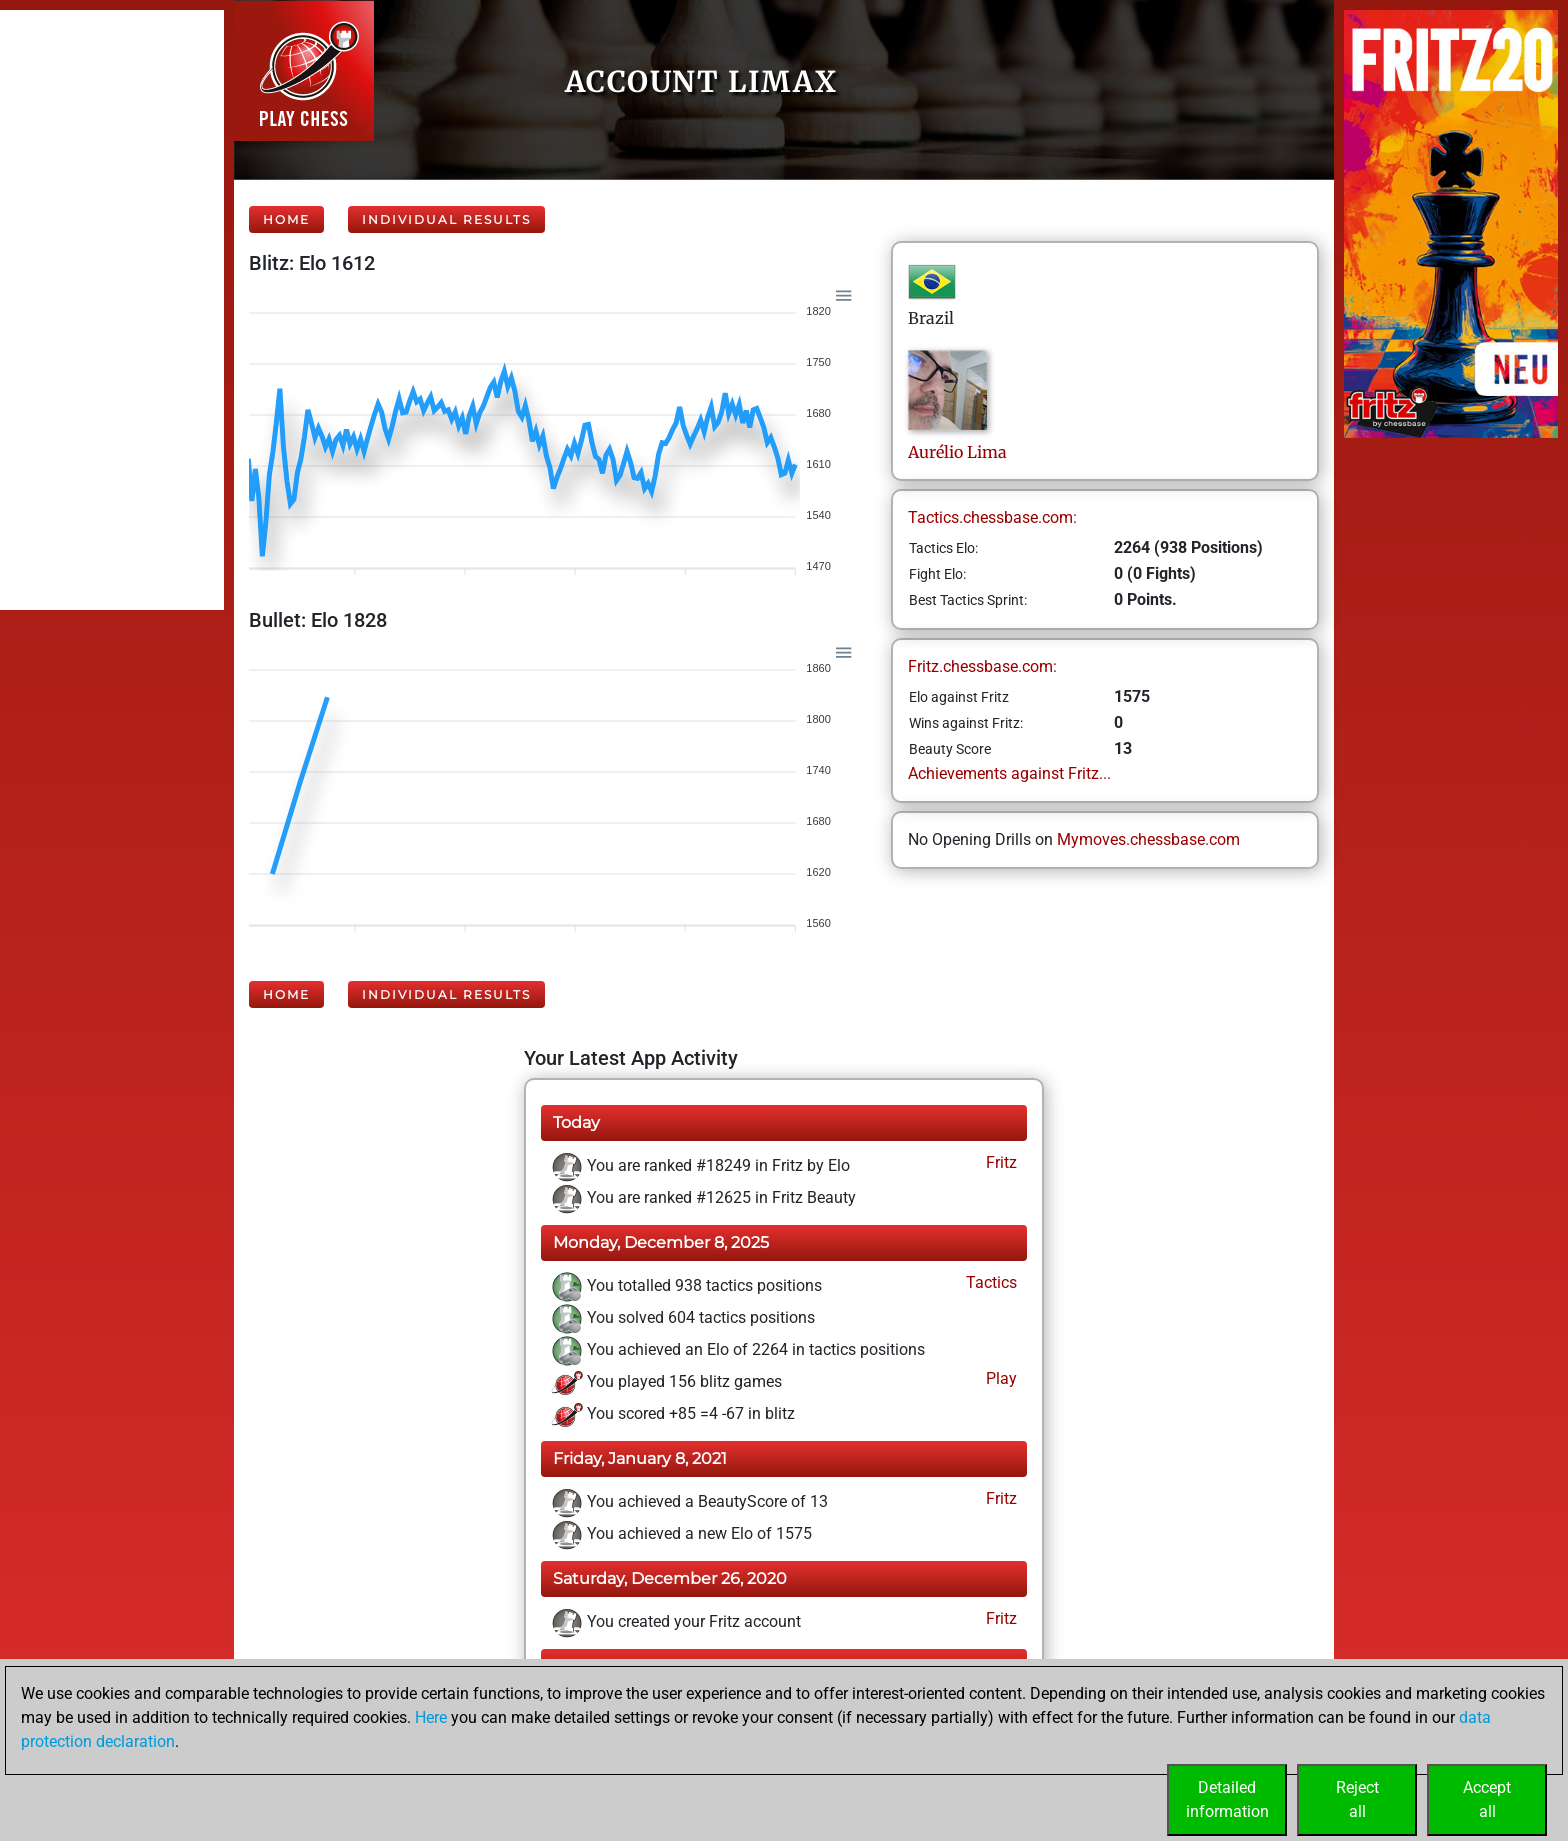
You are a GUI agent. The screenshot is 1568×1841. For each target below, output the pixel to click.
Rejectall (1357, 1799)
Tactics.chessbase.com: (992, 517)
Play (999, 1378)
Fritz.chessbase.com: (982, 666)
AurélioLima (957, 452)
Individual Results (446, 219)
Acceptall (1487, 1799)
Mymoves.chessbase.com (1148, 839)
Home (286, 219)
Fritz (999, 1162)
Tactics (989, 1282)
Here (431, 1717)
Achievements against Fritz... (1009, 773)
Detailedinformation (1227, 1799)
